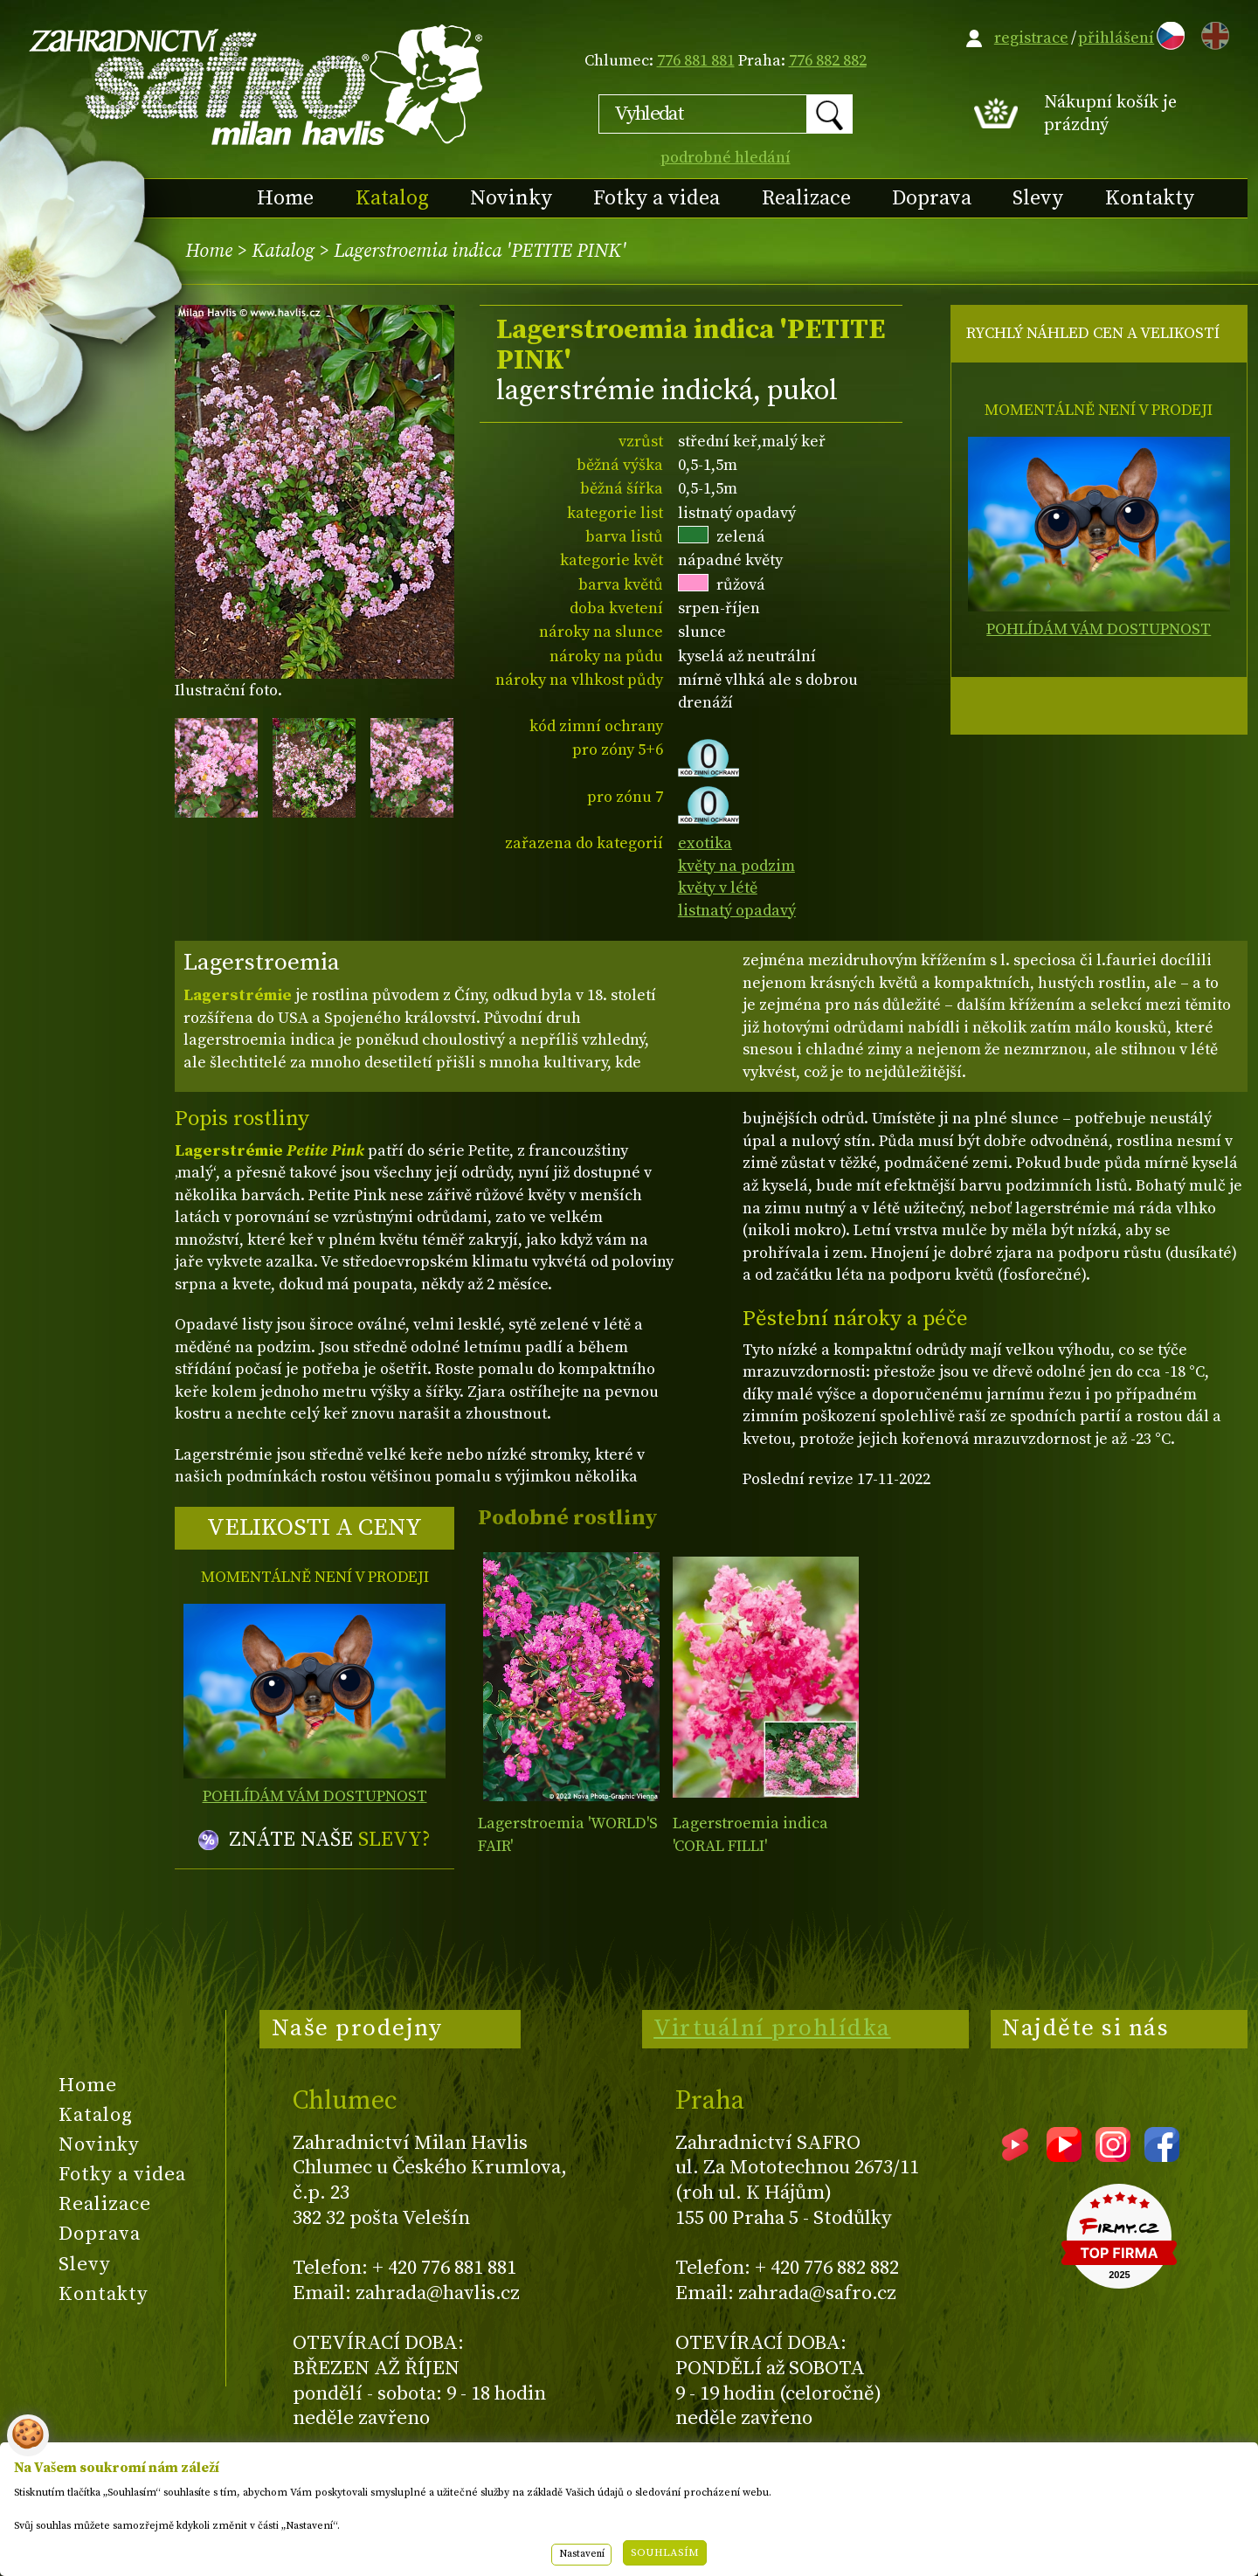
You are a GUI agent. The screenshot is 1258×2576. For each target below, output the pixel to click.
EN (1211, 33)
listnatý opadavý (737, 911)
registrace (1031, 38)
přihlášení (1116, 38)
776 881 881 (696, 61)
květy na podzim (736, 866)
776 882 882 (828, 61)
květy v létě (717, 888)
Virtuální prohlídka (772, 2028)
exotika (705, 843)
